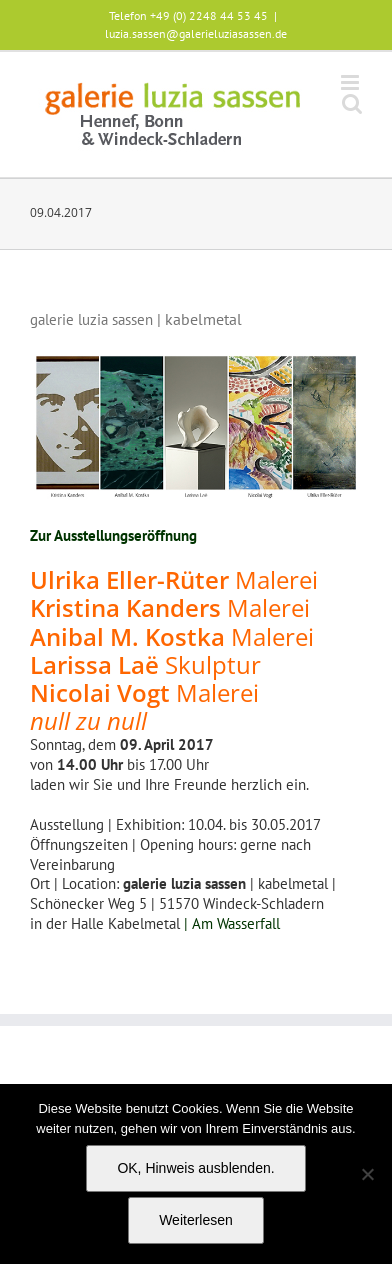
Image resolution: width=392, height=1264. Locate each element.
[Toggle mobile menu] (351, 82)
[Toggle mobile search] (352, 103)
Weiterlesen (196, 1220)
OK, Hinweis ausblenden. (195, 1168)
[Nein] (367, 1174)
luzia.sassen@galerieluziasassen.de (196, 33)
